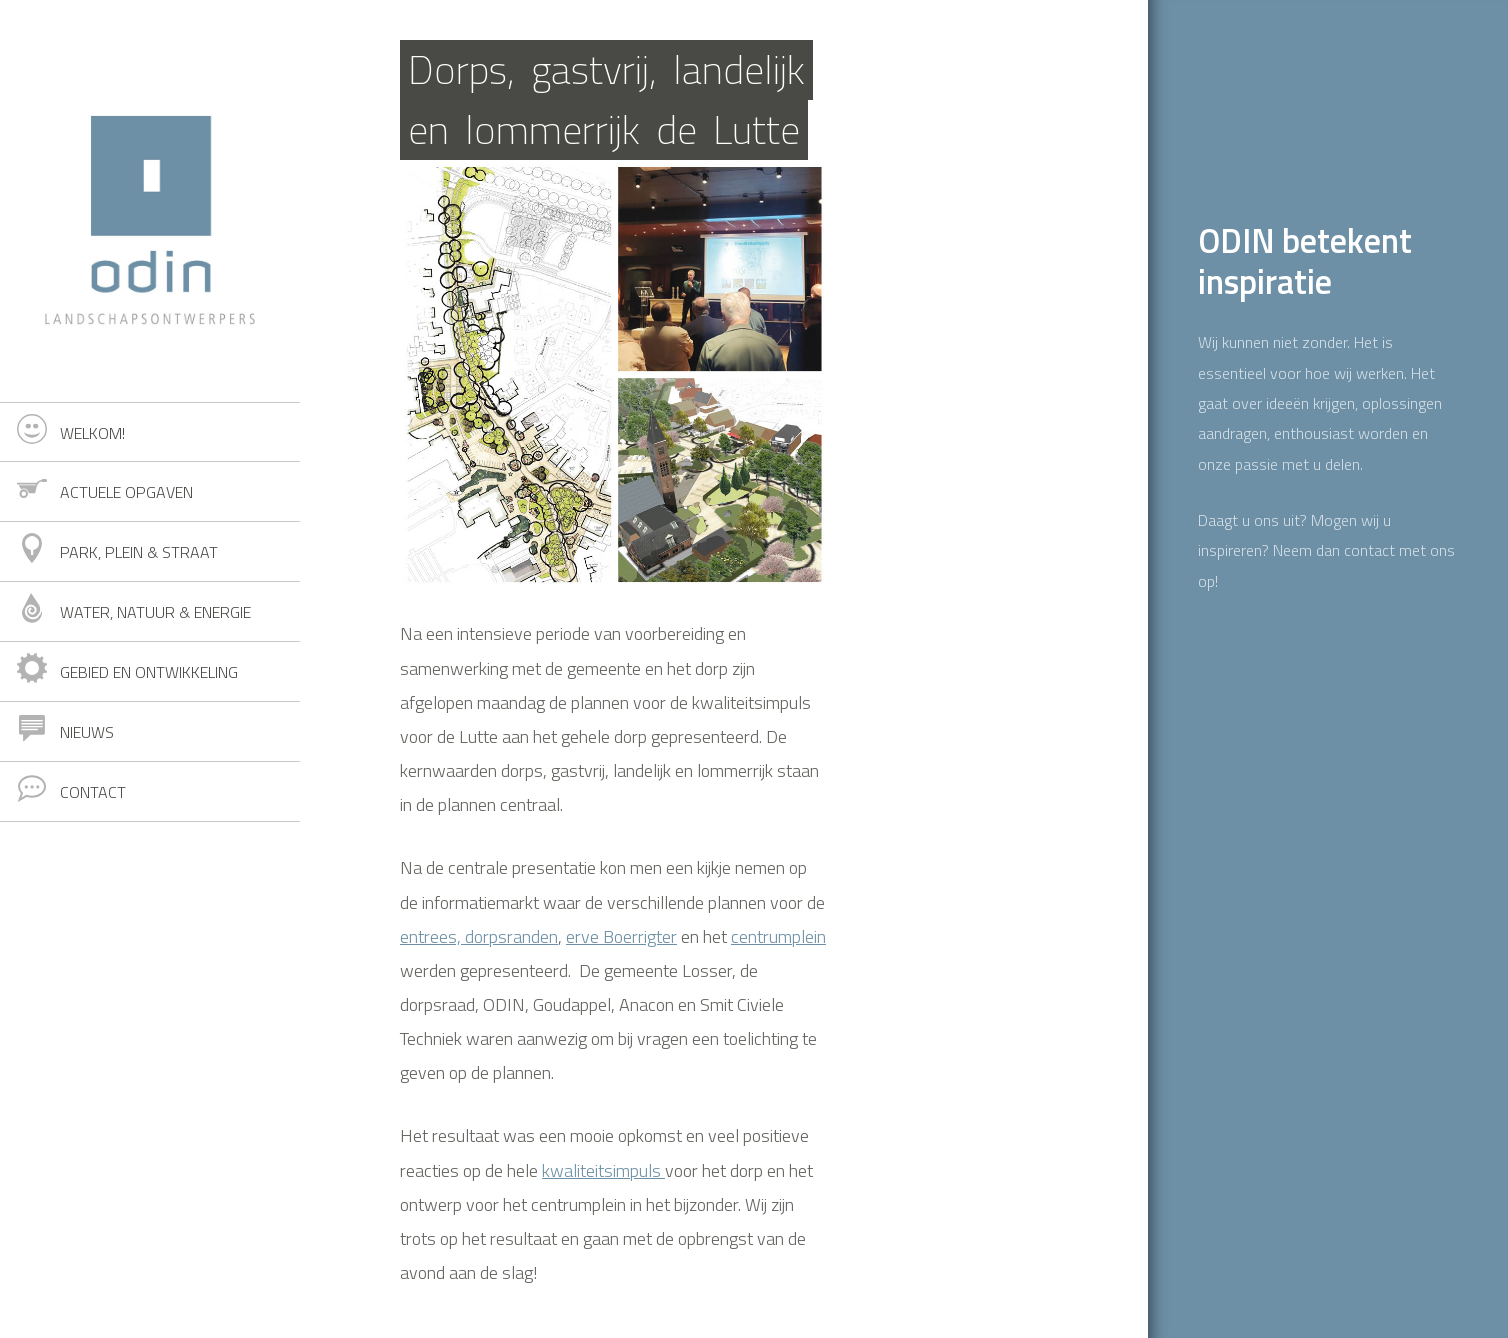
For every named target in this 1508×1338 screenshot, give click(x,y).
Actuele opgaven (126, 492)
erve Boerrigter (621, 936)
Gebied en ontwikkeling (149, 672)
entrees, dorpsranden (479, 936)
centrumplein (778, 936)
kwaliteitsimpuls (603, 1170)
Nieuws (87, 732)
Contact (93, 792)
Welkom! (92, 433)
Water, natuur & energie (155, 612)
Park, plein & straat (139, 552)
